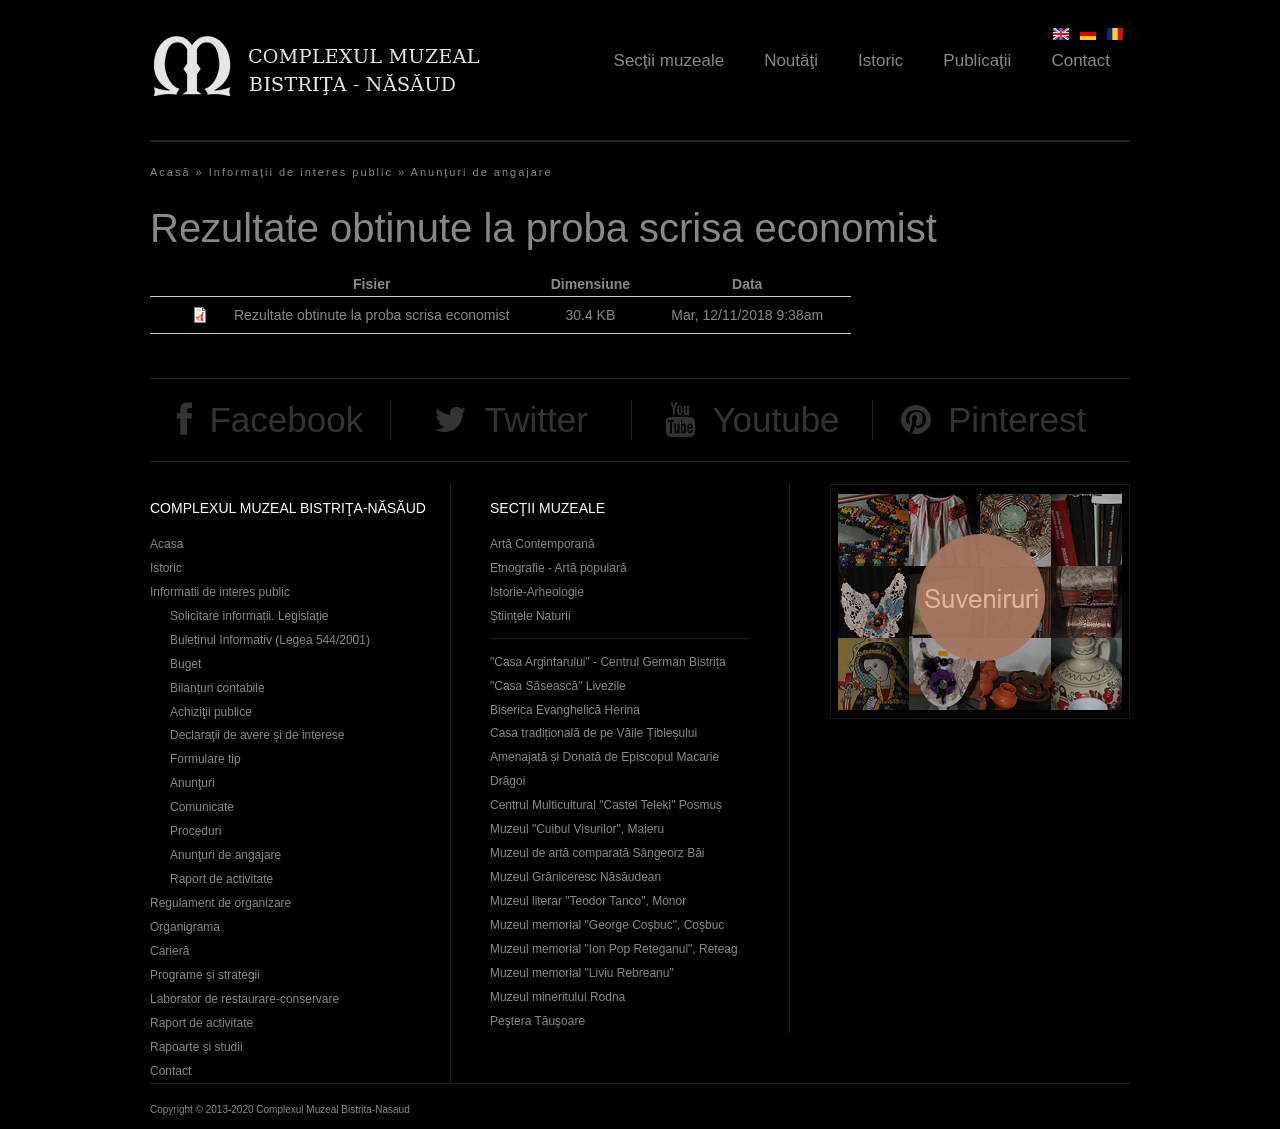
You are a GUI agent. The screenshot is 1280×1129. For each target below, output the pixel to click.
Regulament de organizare (220, 903)
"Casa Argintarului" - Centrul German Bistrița (608, 662)
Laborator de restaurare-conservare (244, 999)
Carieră (169, 951)
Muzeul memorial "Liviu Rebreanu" (582, 973)
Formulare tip (205, 759)
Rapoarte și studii (196, 1047)
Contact (1080, 60)
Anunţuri (192, 783)
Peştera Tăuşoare (537, 1021)
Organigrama (185, 927)
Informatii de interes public (220, 592)
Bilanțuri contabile (217, 688)
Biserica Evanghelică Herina (565, 710)
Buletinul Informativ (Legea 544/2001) (270, 640)
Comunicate (202, 807)
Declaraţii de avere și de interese (257, 735)
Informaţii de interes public (301, 172)
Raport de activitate (221, 879)
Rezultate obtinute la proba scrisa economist (371, 315)
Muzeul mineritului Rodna (557, 997)
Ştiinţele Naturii (530, 616)
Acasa (166, 544)
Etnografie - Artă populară (558, 568)
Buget (185, 664)
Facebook (286, 419)
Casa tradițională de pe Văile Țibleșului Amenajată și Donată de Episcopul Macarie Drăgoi (604, 757)
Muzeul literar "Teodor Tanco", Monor (588, 901)
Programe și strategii (205, 975)
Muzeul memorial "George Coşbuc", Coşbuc (607, 925)
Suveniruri (980, 601)
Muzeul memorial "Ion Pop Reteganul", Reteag (614, 949)
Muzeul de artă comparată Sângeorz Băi (597, 853)
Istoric (880, 60)
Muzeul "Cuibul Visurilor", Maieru (577, 829)
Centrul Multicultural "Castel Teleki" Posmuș (606, 805)
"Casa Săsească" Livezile (558, 686)
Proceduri (195, 831)
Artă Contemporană (542, 544)
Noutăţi (791, 60)
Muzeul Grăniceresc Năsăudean (575, 877)
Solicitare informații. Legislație (249, 616)
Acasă (170, 172)
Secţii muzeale (669, 60)
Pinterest (1017, 419)
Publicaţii (977, 60)
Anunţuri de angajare (482, 172)
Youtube (775, 419)
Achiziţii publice (211, 712)
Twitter (536, 419)
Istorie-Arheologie (537, 592)
